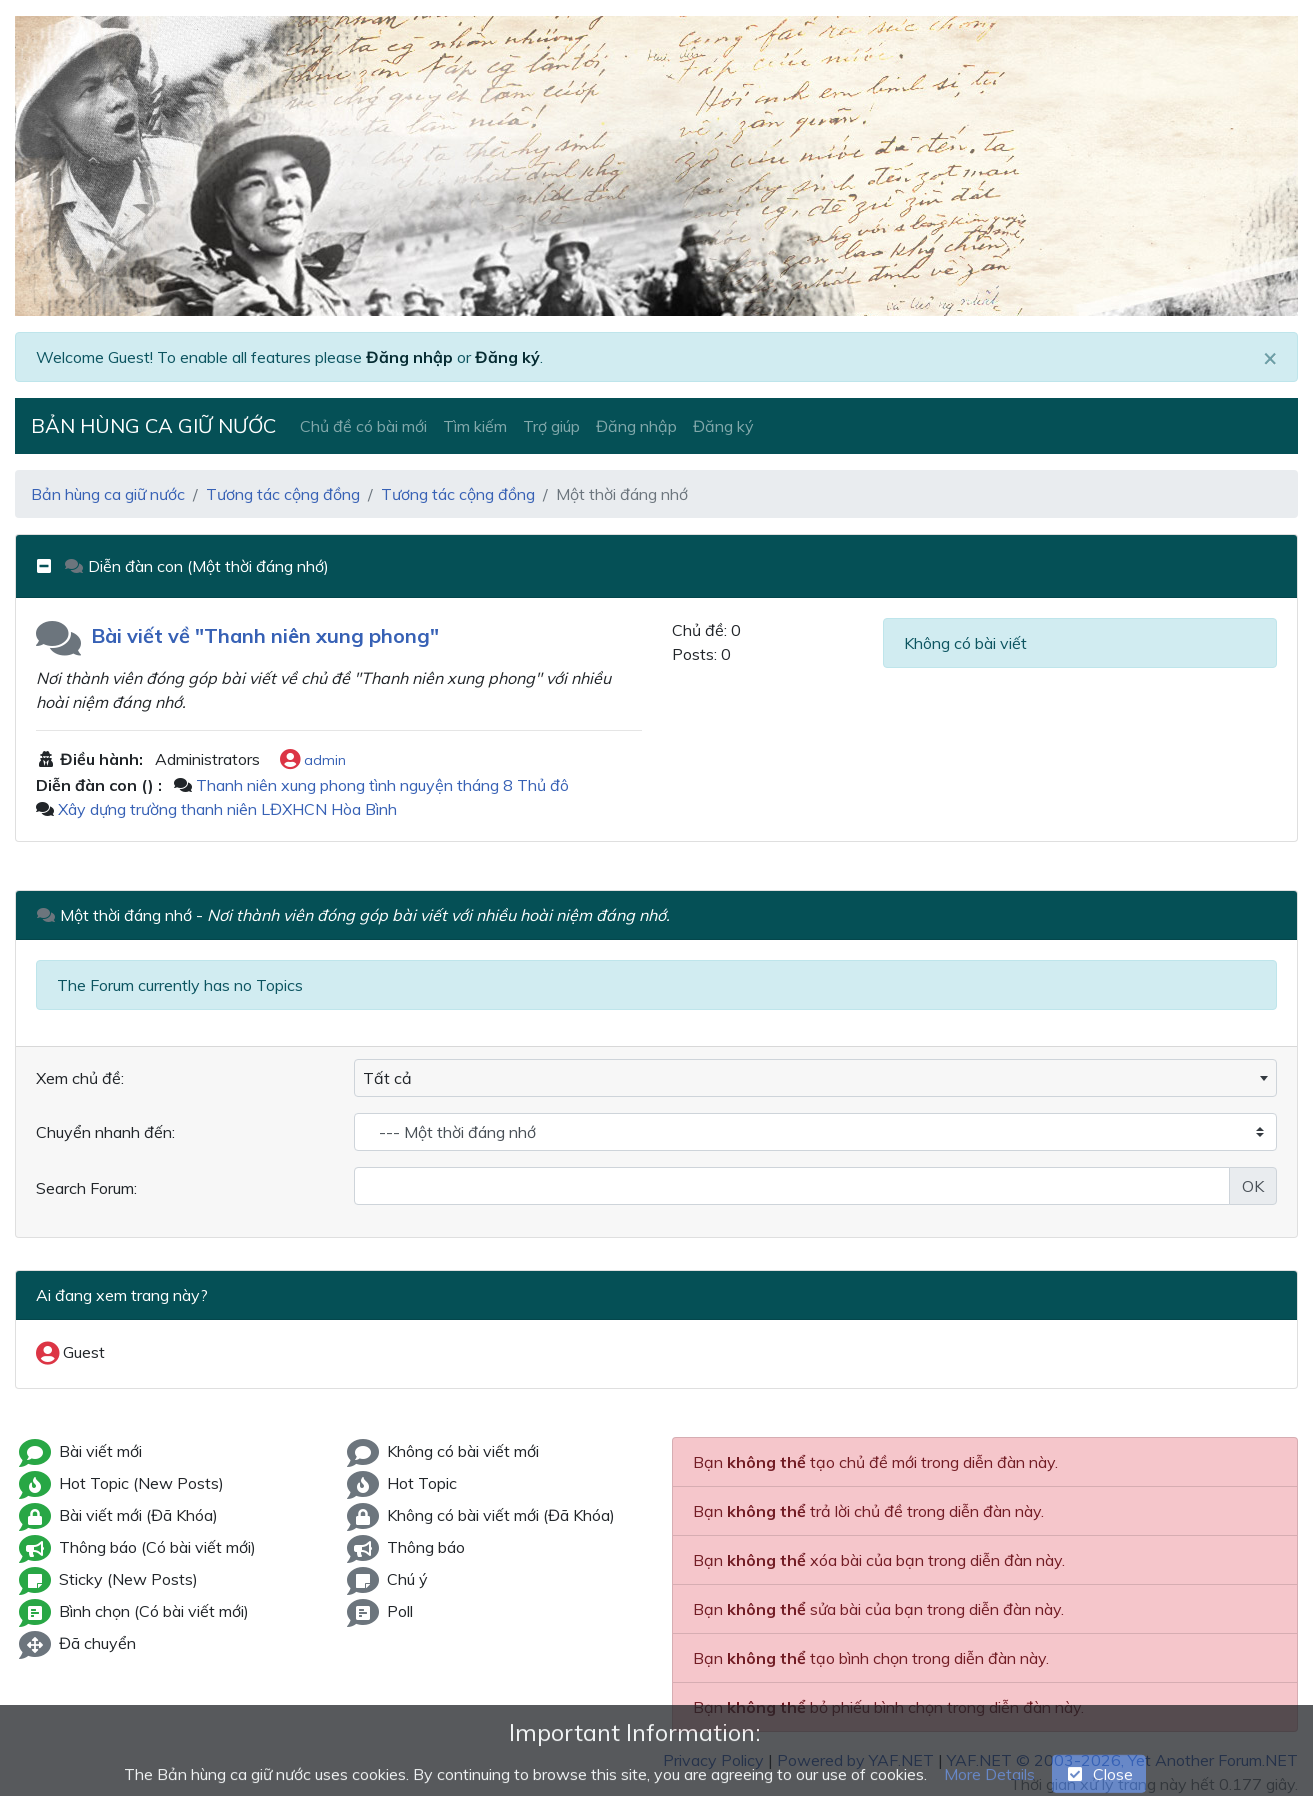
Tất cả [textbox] (387, 1078)
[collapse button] (50, 566)
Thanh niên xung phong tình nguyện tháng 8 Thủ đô (382, 785)
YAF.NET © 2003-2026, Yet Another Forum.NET (1122, 1760)
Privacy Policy (713, 1760)
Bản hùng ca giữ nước (153, 425)
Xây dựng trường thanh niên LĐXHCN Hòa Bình (227, 809)
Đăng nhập (409, 357)
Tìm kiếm (475, 426)
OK (1253, 1186)
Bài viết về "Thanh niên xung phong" (265, 635)
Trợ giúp (551, 426)
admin (313, 761)
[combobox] (815, 1078)
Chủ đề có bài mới (363, 426)
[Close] (1270, 357)
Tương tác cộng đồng (283, 494)
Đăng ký (507, 357)
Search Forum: (86, 1188)
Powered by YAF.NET (855, 1760)
